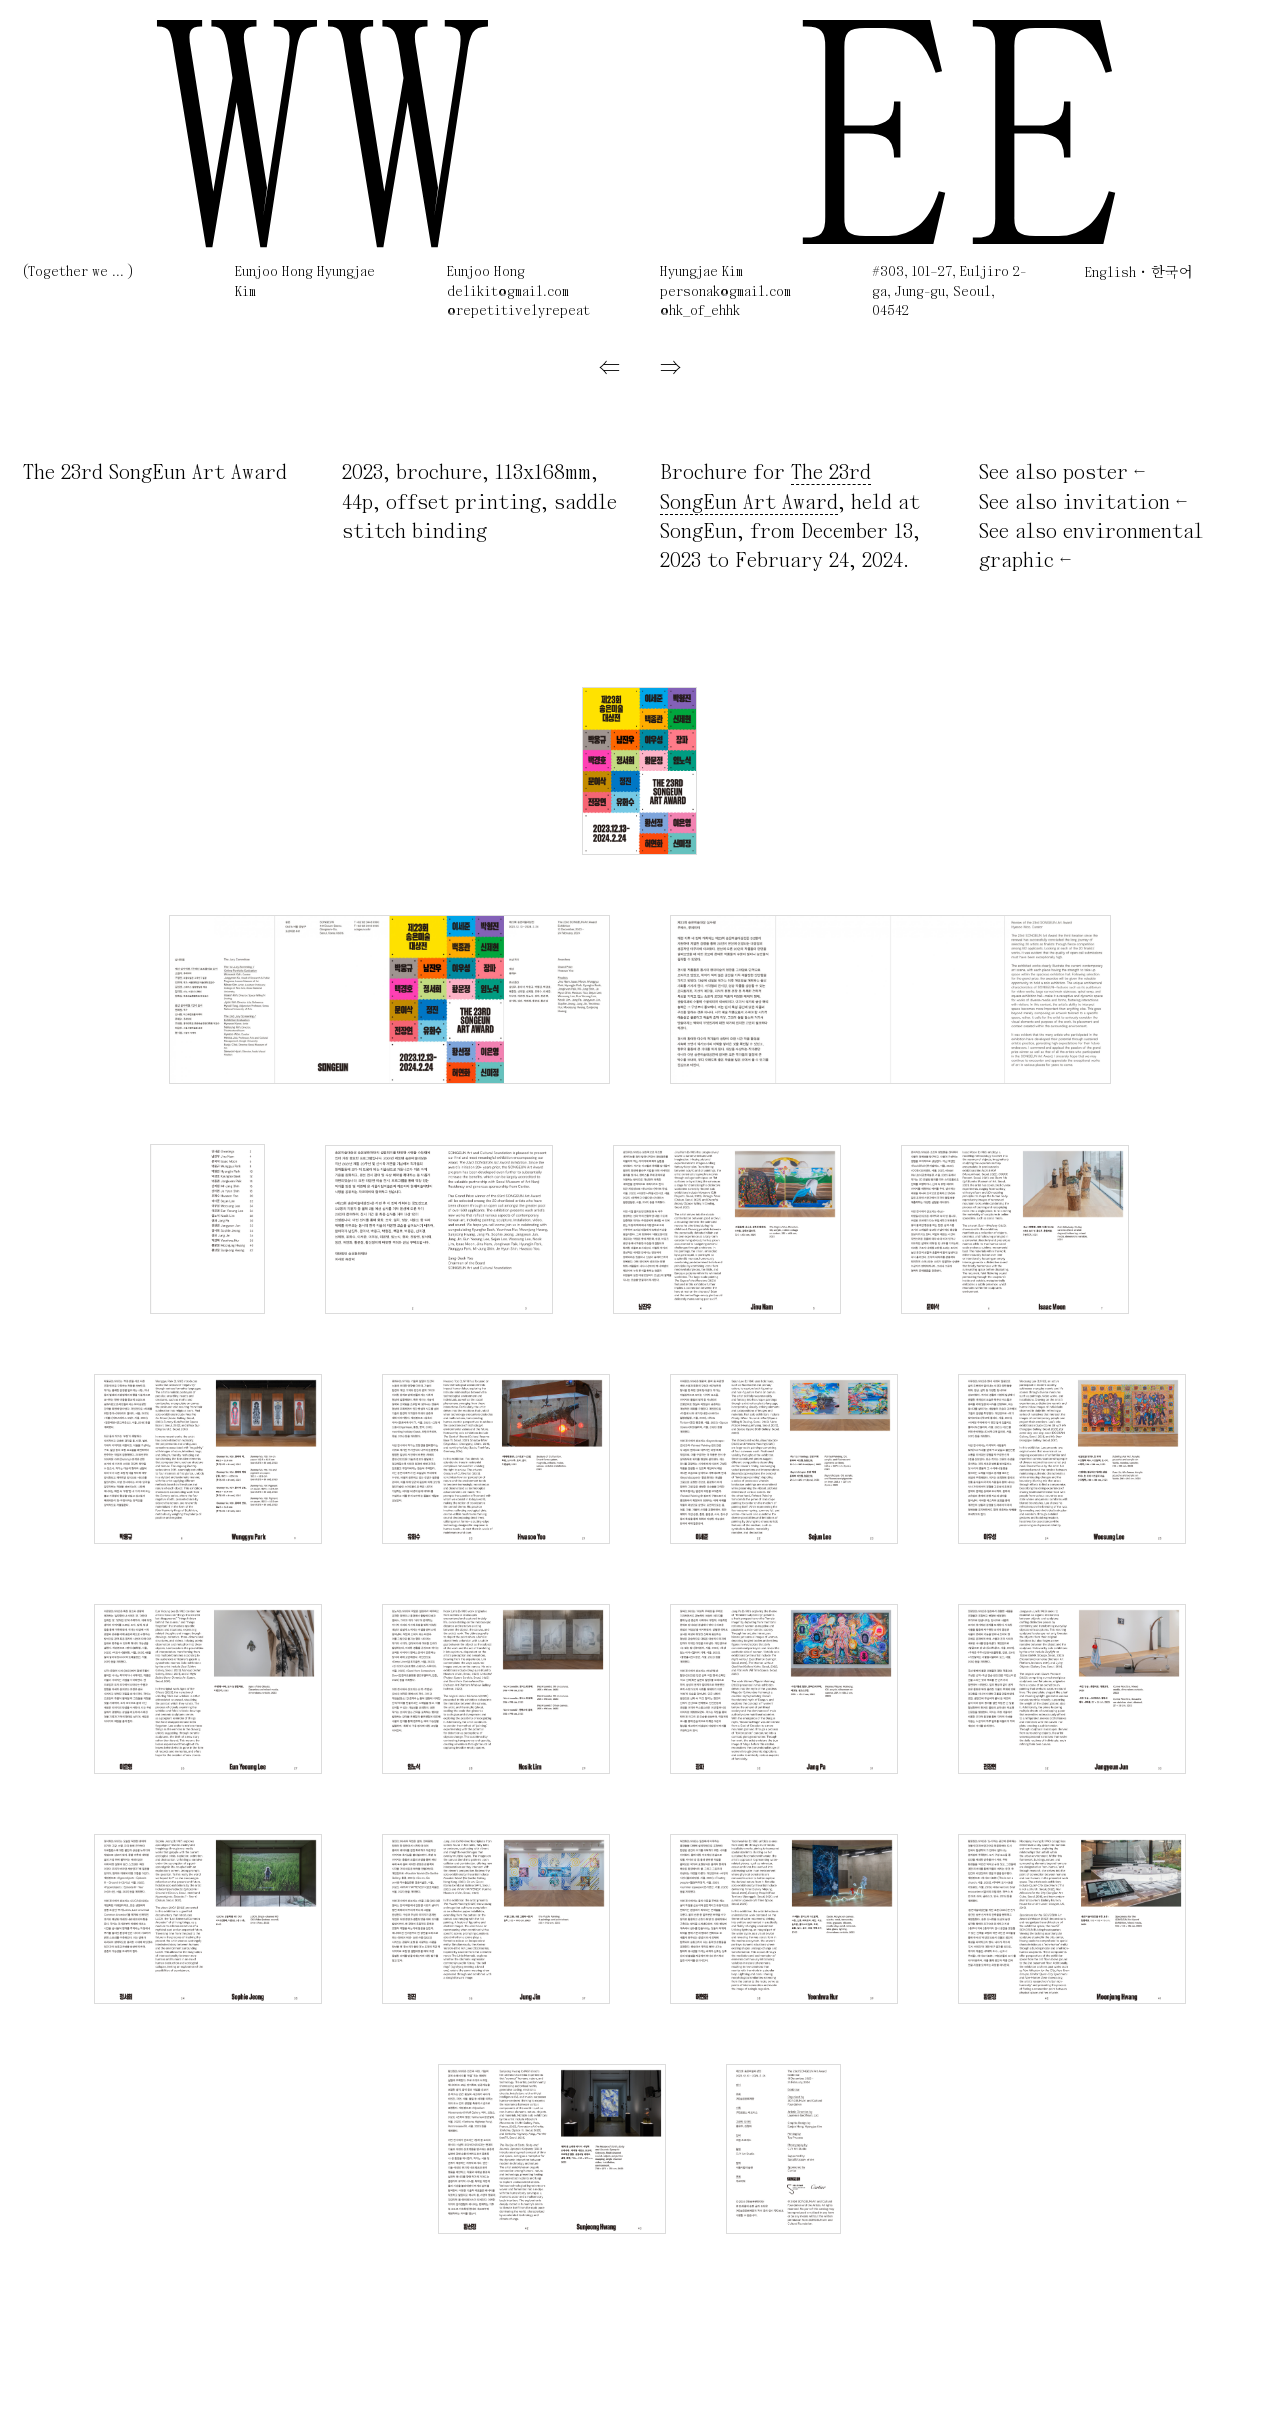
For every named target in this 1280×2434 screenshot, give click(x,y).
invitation (1116, 503)
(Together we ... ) (78, 272)
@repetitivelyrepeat (518, 311)
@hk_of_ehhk (700, 311)
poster (1095, 473)
